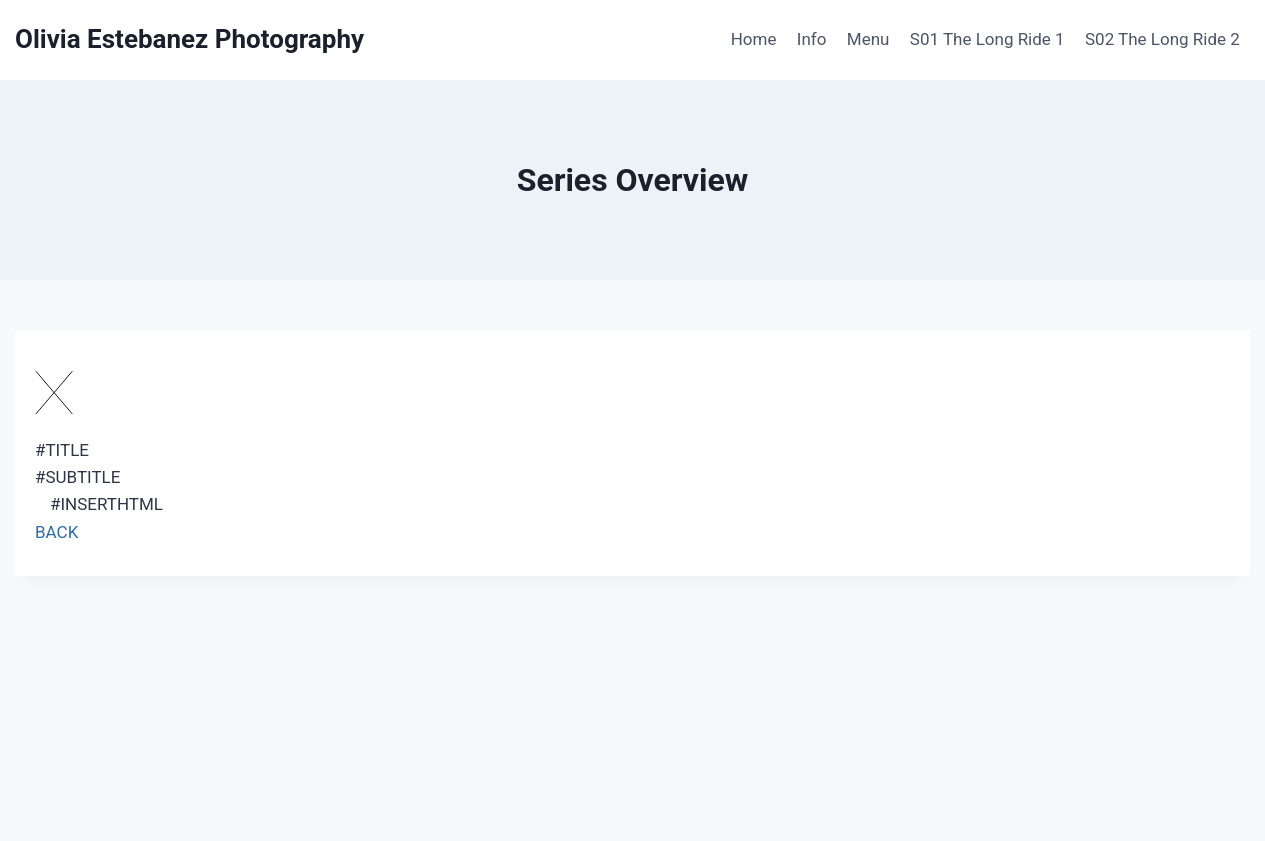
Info (812, 39)
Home (754, 39)
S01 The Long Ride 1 (987, 39)
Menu (868, 39)
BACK (56, 532)
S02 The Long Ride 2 (1162, 39)
